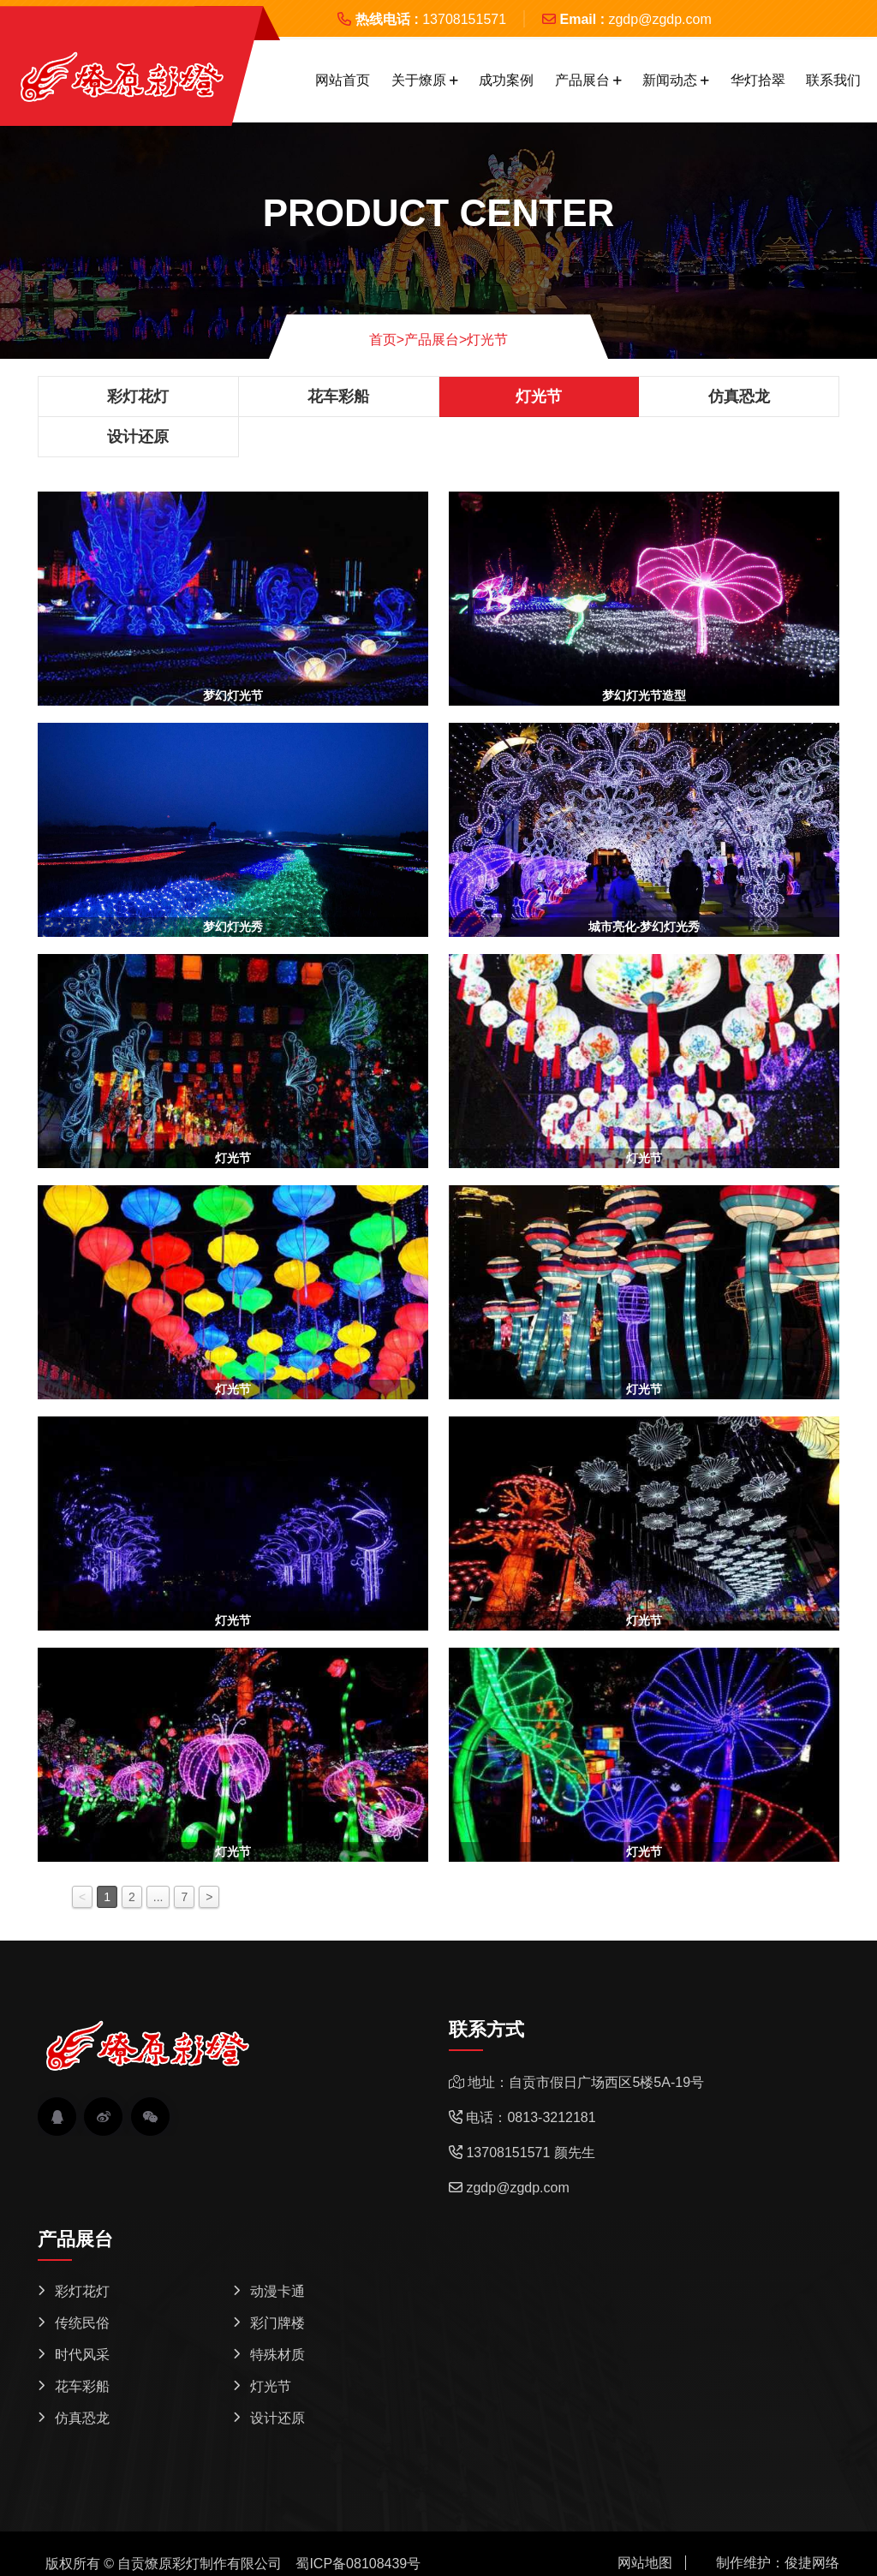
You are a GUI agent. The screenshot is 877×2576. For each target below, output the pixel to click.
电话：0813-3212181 (530, 2117)
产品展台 (582, 80)
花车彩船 (338, 396)
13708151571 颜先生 (530, 2152)
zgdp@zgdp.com (659, 19)
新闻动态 (669, 80)
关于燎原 (418, 80)
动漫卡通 (277, 2291)
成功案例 (506, 80)
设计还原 (138, 436)
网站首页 (342, 80)
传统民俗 (82, 2323)
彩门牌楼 (277, 2323)
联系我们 (833, 80)
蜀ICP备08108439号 (358, 2563)
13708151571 (464, 19)
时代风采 (82, 2354)
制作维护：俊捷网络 (777, 2562)
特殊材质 (277, 2354)
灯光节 (487, 339)
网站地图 (644, 2562)
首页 (386, 339)
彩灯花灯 (138, 396)
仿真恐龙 (739, 396)
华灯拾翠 (758, 80)
